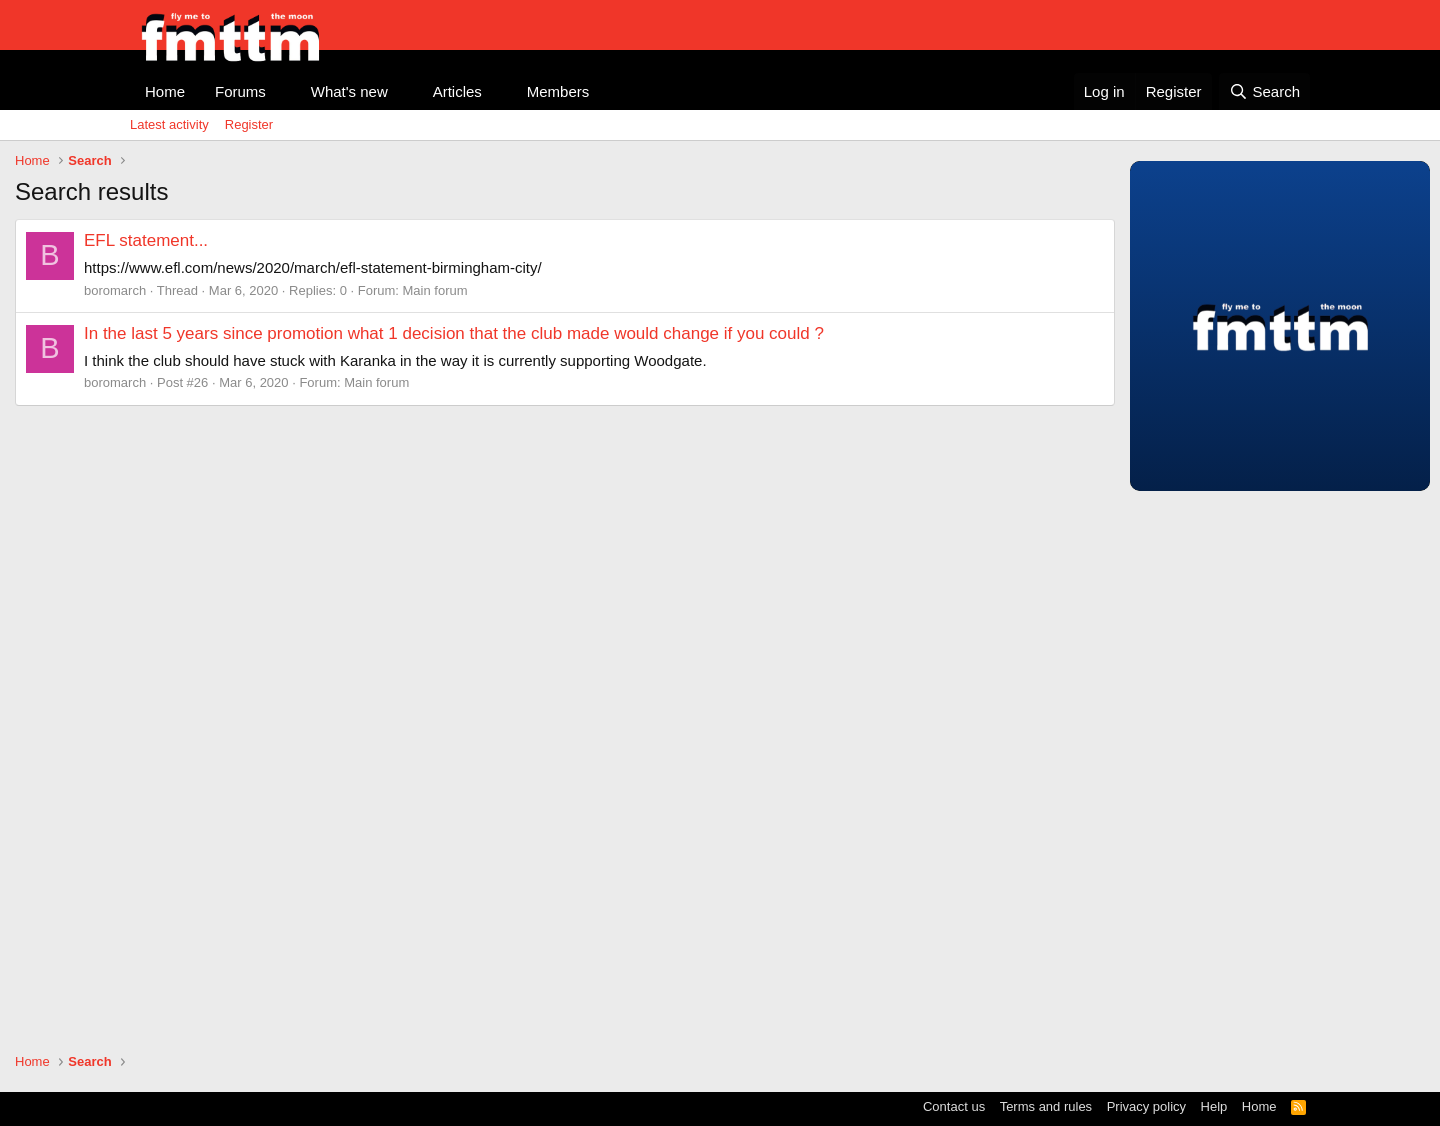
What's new (349, 91)
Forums (240, 91)
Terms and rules (1046, 1106)
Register (249, 124)
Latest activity (169, 124)
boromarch (115, 290)
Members (558, 91)
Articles (457, 91)
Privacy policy (1146, 1106)
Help (1214, 1106)
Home (165, 91)
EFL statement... (146, 240)
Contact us (954, 1106)
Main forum (435, 290)
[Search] (1264, 91)
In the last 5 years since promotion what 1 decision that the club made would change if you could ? (454, 333)
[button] (282, 91)
